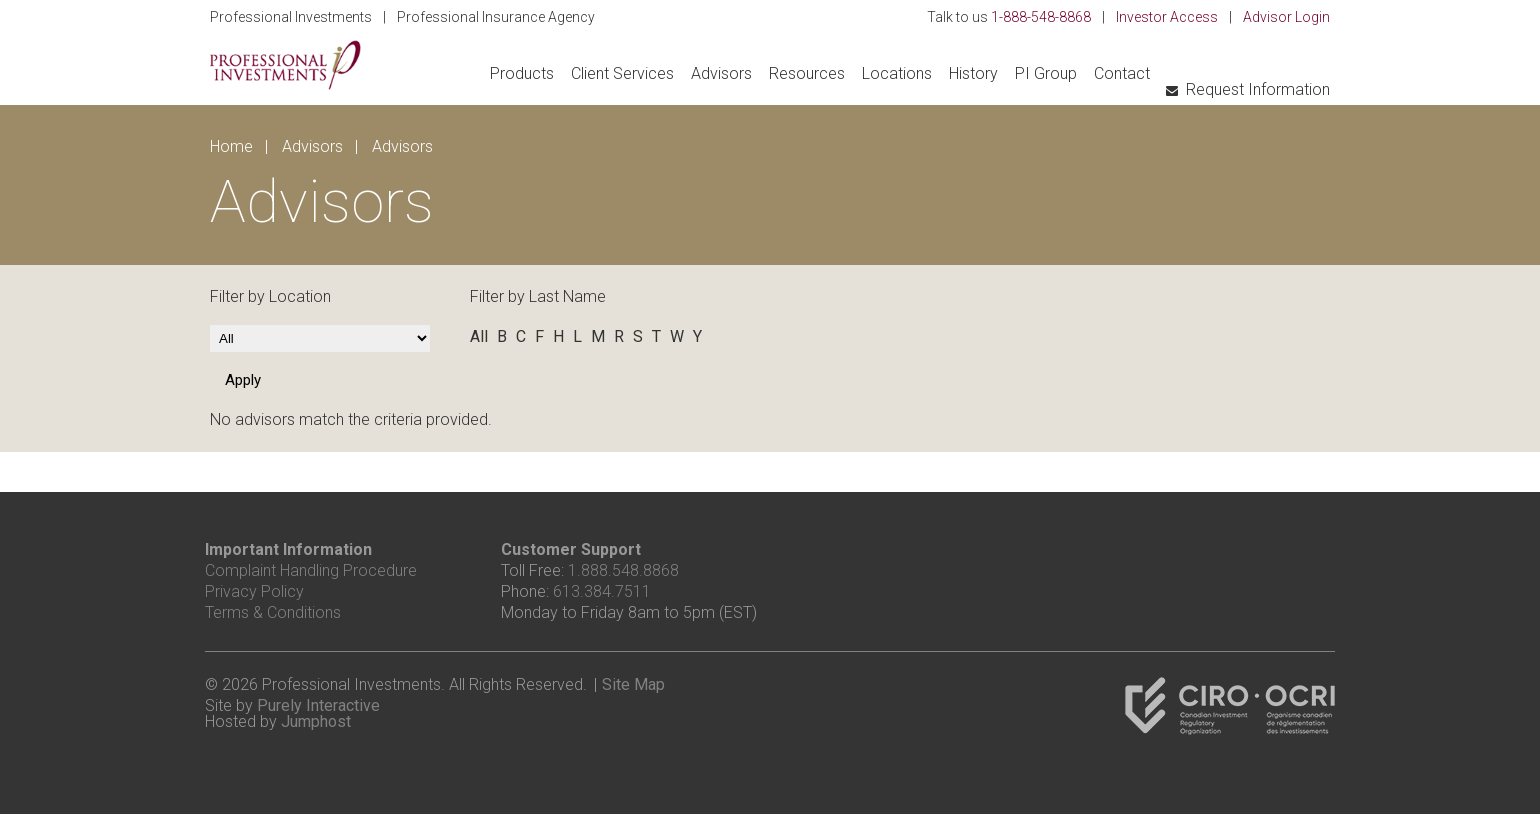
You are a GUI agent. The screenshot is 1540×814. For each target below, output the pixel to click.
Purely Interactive (318, 705)
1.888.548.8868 (623, 570)
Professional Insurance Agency (496, 17)
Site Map (633, 684)
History (973, 73)
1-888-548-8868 (1041, 17)
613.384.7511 (602, 591)
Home (231, 146)
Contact (1122, 73)
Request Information (1258, 89)
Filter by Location (270, 296)
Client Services (622, 73)
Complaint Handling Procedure (311, 570)
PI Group (1046, 73)
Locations (897, 73)
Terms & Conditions (273, 612)
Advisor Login (1286, 17)
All (479, 336)
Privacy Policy (254, 591)
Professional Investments (291, 17)
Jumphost (316, 721)
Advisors (721, 73)
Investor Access (1167, 17)
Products (522, 73)
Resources (807, 73)
